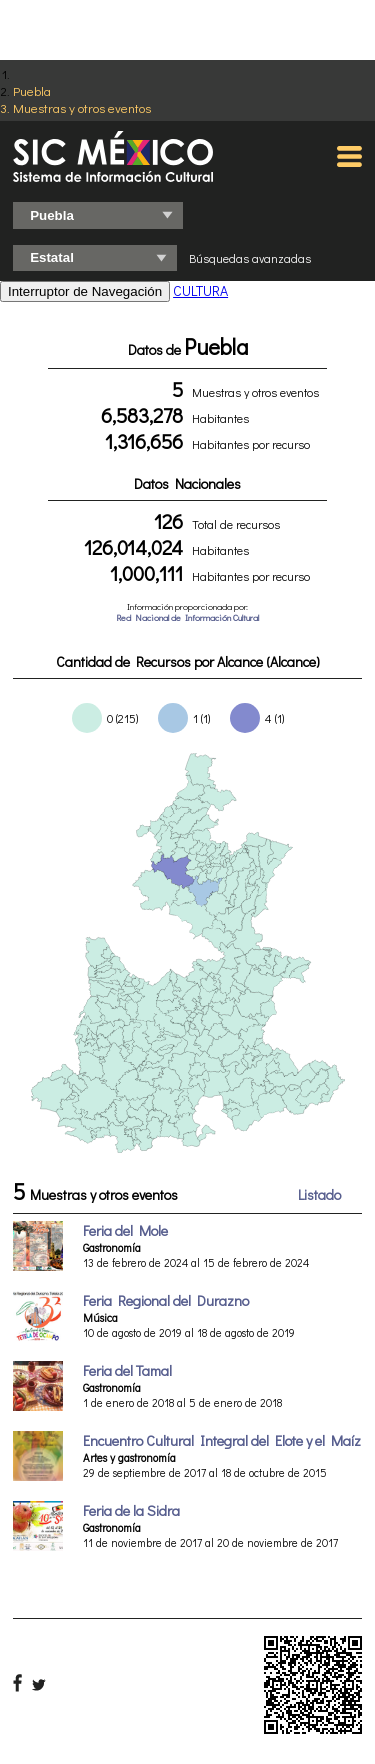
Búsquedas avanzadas (250, 258)
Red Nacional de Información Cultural (187, 617)
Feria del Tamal (127, 1370)
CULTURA (200, 290)
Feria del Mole (125, 1230)
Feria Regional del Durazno (166, 1300)
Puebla (32, 90)
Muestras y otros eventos (82, 107)
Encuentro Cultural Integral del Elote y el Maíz (222, 1440)
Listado (319, 1194)
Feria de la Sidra (131, 1510)
